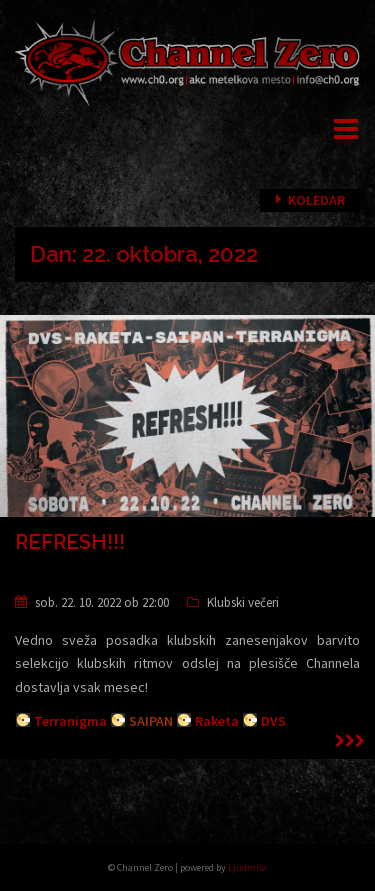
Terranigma (70, 721)
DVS (273, 721)
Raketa (217, 721)
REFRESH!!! (70, 542)
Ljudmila (247, 867)
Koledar (316, 200)
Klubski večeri (243, 602)
